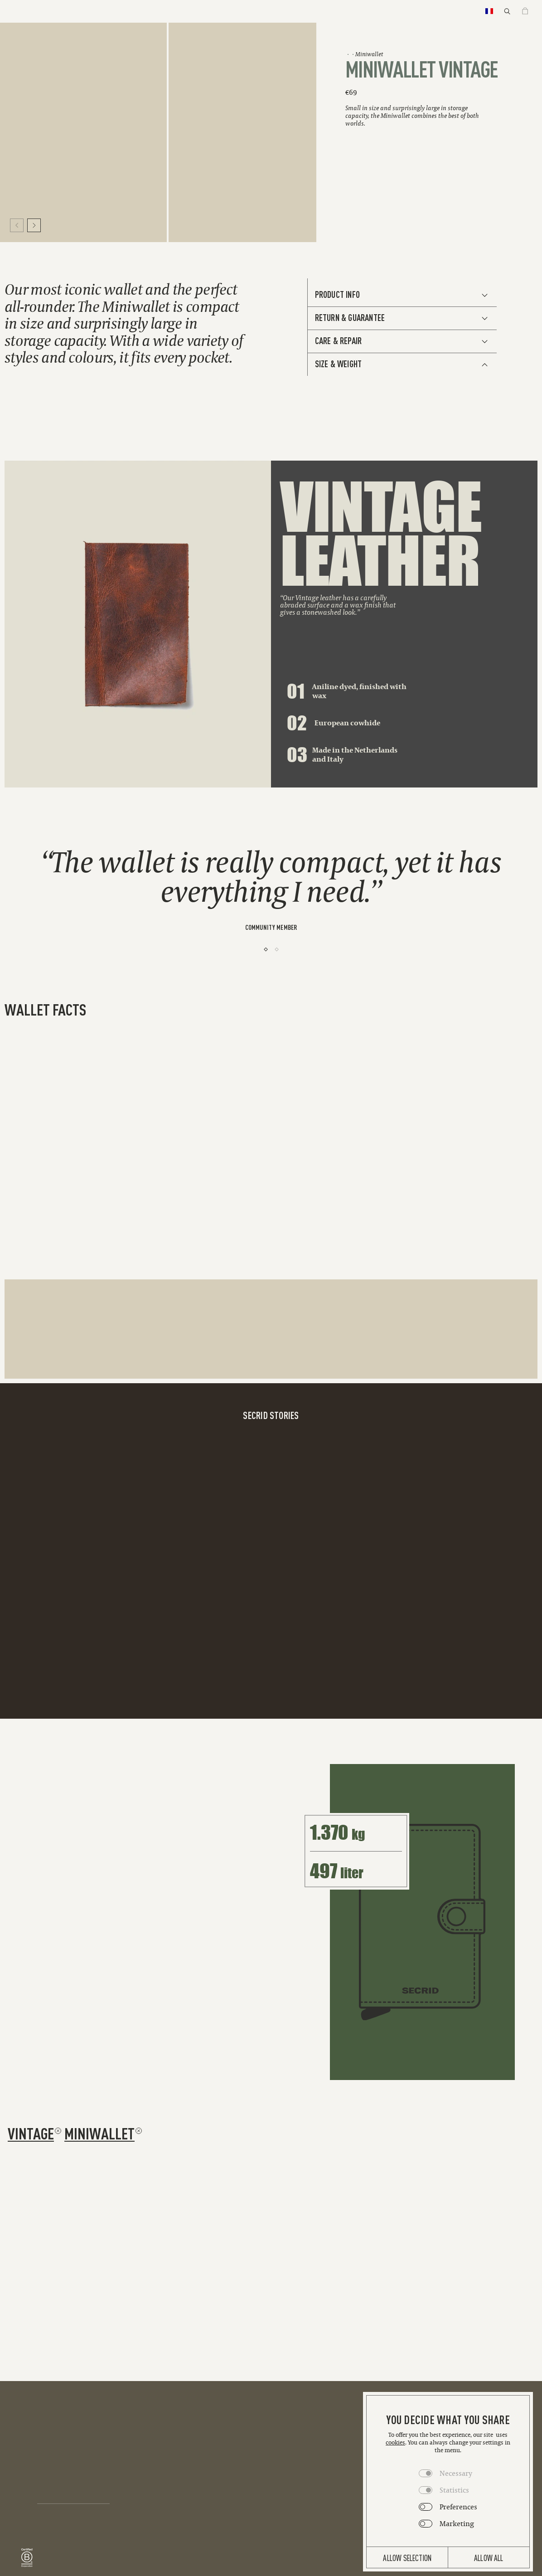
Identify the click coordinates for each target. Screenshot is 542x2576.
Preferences (458, 2506)
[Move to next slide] (34, 225)
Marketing (457, 2523)
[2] (277, 949)
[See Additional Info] (402, 295)
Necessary (456, 2473)
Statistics (454, 2489)
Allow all (488, 2557)
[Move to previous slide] (17, 225)
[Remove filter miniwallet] (139, 2131)
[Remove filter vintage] (58, 2131)
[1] (266, 949)
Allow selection (407, 2557)
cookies (395, 2442)
